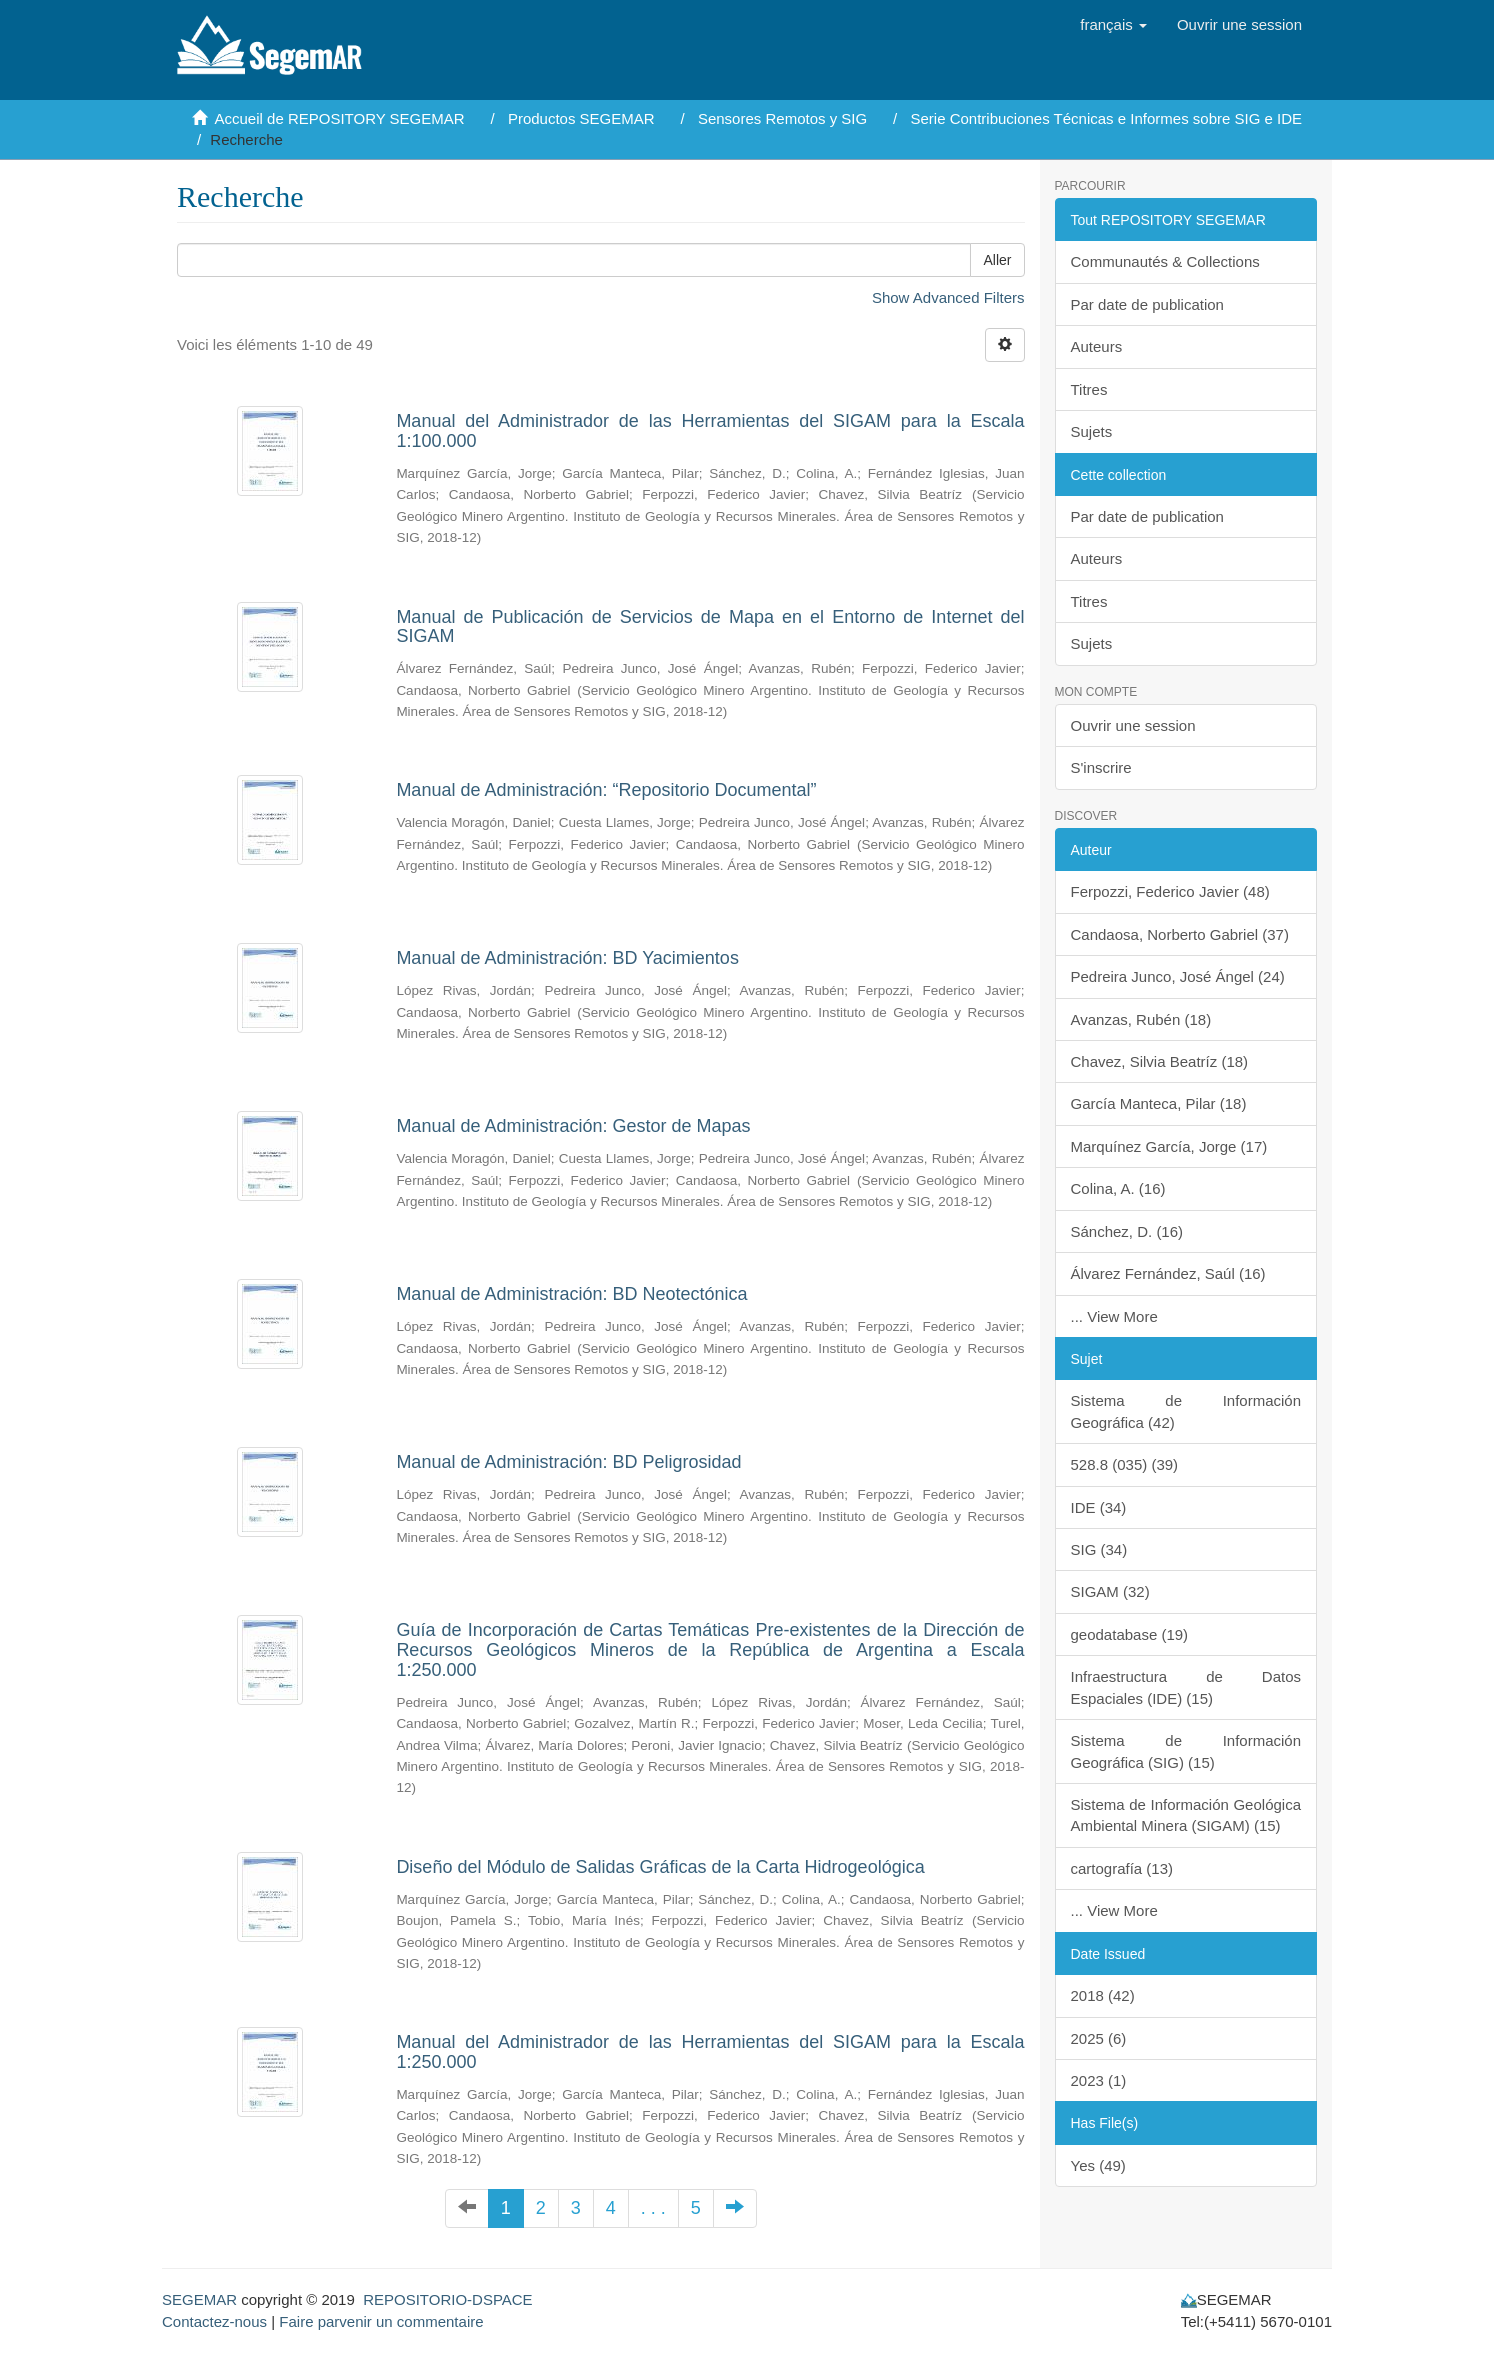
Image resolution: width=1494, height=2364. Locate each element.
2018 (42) (1103, 1995)
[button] (1113, 25)
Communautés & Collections (1165, 261)
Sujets (1092, 431)
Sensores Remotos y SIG (782, 118)
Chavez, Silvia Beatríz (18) (1160, 1061)
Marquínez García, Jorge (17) (1169, 1146)
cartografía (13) (1122, 1868)
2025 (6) (1099, 2038)
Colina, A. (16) (1118, 1188)
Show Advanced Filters (948, 297)
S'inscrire (1101, 767)
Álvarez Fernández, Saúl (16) (1168, 1273)
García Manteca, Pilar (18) (1159, 1103)
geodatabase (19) (1130, 1634)
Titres (1089, 389)
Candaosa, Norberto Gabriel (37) (1180, 934)
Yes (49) (1098, 2165)
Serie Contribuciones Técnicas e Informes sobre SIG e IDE (1106, 118)
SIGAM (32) (1110, 1591)
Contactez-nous (214, 2321)
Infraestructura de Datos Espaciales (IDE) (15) (1186, 1687)
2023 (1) (1099, 2080)
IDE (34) (1099, 1507)
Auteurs (1097, 346)
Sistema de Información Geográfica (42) (1186, 1411)
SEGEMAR (199, 2299)
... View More (1114, 1316)
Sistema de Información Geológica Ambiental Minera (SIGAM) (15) (1186, 1815)
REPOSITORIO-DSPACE (447, 2299)
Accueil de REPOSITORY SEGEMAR (340, 118)
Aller (997, 260)
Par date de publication (1147, 304)
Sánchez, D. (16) (1127, 1231)
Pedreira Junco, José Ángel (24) (1178, 976)
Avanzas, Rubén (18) (1141, 1019)
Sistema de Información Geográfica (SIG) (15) (1186, 1751)
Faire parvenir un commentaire (381, 2321)
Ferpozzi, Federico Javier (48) (1170, 891)
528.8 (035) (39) (1125, 1464)
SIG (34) (1099, 1549)
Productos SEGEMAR (581, 118)
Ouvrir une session (1133, 725)
